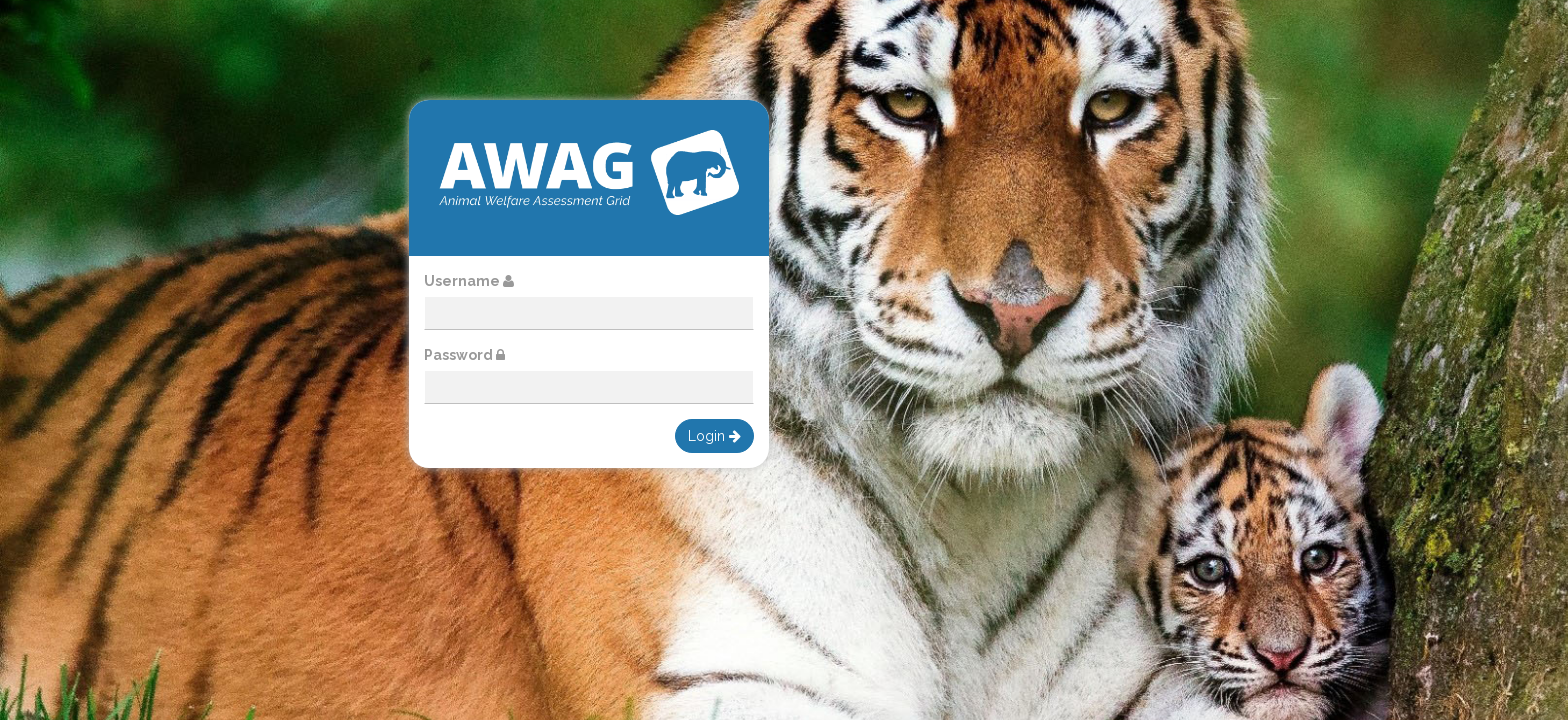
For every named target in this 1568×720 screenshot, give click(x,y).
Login (714, 436)
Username (469, 281)
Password (464, 355)
